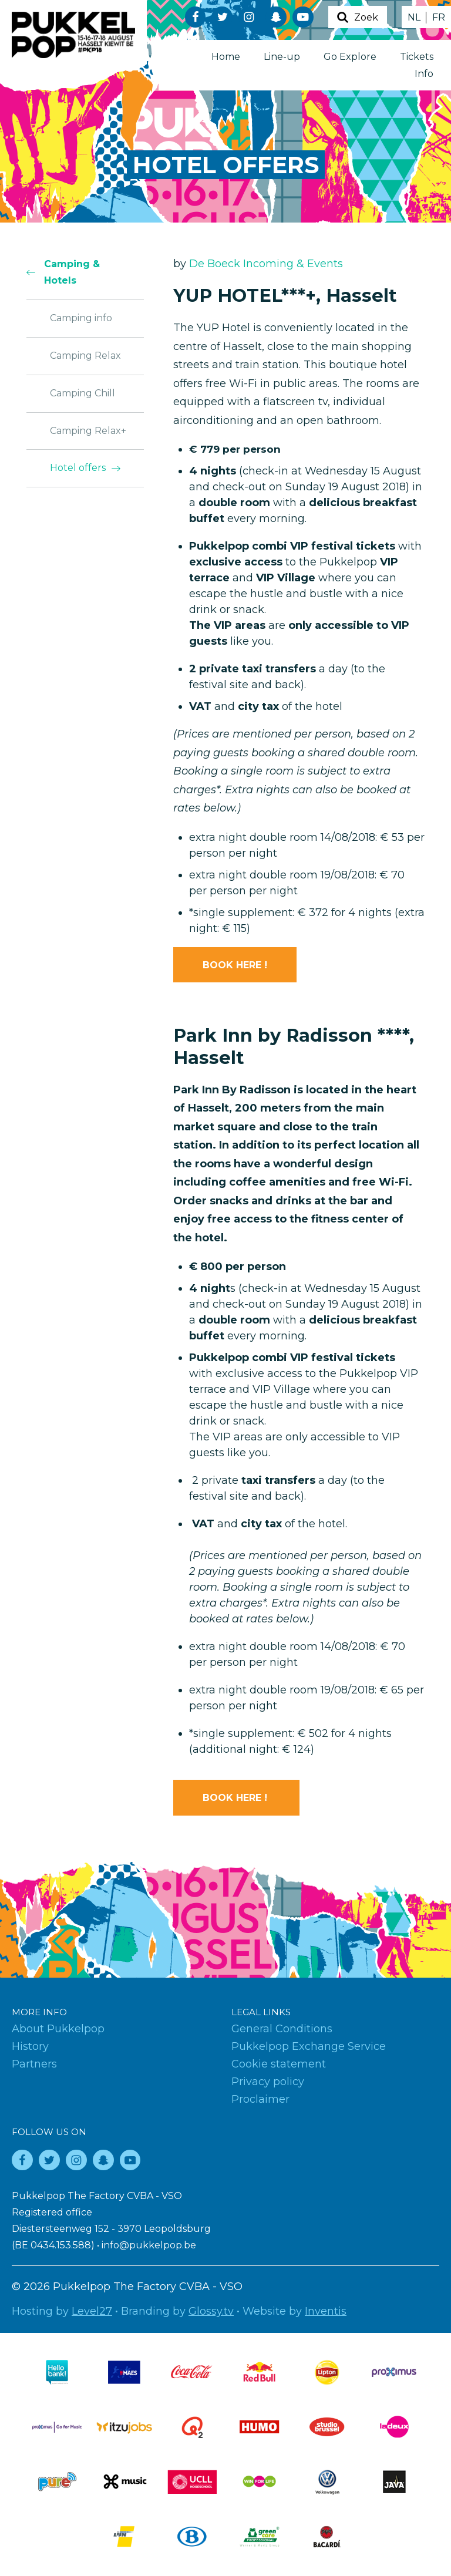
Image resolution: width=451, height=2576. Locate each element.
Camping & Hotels (72, 272)
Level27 (92, 2311)
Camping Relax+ (88, 430)
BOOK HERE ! (235, 965)
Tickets (416, 56)
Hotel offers (78, 467)
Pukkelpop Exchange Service (308, 2046)
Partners (34, 2064)
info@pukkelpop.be (149, 2245)
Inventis (325, 2311)
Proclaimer (260, 2099)
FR (438, 17)
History (30, 2046)
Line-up (282, 56)
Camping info (81, 318)
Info (424, 73)
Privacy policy (267, 2081)
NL (414, 17)
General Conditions (281, 2028)
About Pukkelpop (58, 2028)
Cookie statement (278, 2064)
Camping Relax (85, 355)
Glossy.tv (211, 2311)
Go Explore (350, 56)
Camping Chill (82, 393)
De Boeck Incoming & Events (266, 263)
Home (225, 56)
